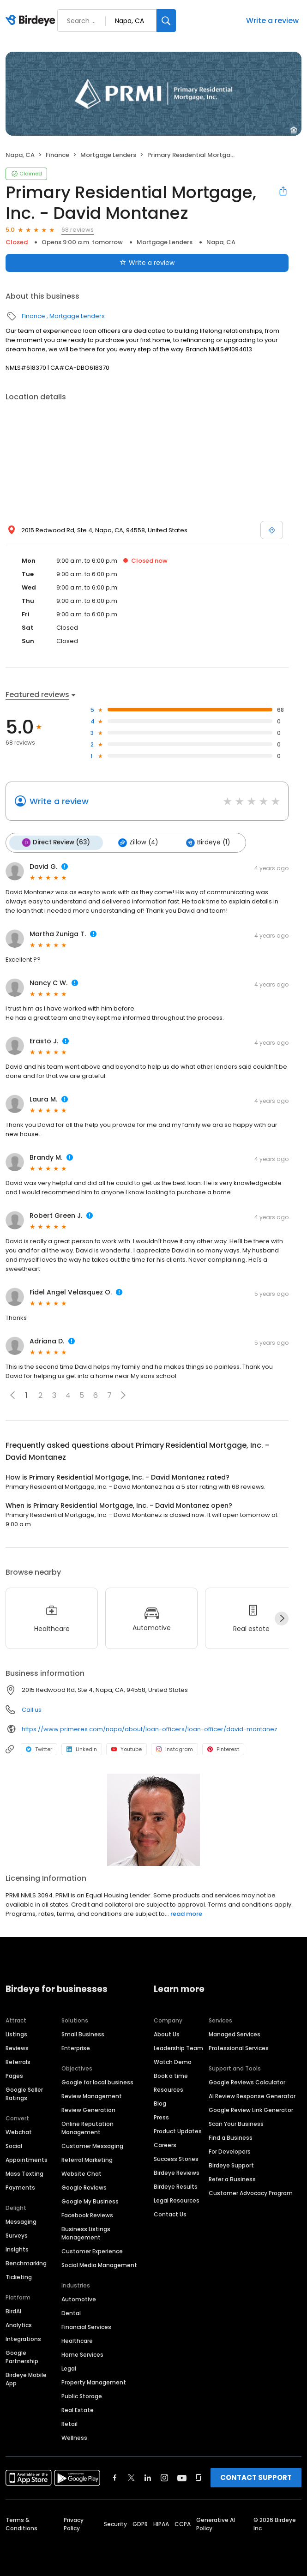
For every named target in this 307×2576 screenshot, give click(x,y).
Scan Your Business (236, 2123)
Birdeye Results (176, 2186)
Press (161, 2116)
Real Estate (77, 2409)
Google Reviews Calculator (247, 2081)
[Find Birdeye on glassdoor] (198, 2476)
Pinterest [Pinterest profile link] (223, 1748)
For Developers (230, 2151)
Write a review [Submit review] (147, 262)
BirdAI (13, 2310)
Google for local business (97, 2081)
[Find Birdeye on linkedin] (147, 2476)
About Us (167, 2033)
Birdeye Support (231, 2164)
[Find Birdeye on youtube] (182, 2476)
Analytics (19, 2324)
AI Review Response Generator (252, 2095)
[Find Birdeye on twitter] (131, 2476)
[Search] (166, 20)
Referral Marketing (87, 2159)
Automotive (78, 2298)
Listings (16, 2033)
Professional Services (239, 2047)
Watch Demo (173, 2061)
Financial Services (86, 2326)
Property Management (93, 2381)
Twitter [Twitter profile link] (39, 1748)
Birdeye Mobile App (26, 2378)
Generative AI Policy (215, 2523)
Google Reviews (84, 2187)
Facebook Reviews (87, 2214)
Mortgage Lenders (108, 154)
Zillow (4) (136, 842)
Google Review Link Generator (251, 2109)
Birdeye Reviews (176, 2172)
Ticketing (19, 2276)
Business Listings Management (85, 2232)
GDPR (140, 2523)
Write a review (272, 20)
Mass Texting (24, 2173)
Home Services (82, 2354)
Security (115, 2523)
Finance (57, 154)
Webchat (19, 2131)
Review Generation (88, 2109)
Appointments (27, 2159)
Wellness (74, 2437)
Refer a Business (232, 2178)
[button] (123, 1394)
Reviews (17, 2047)
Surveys (17, 2235)
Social (14, 2145)
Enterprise (75, 2047)
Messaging (21, 2221)
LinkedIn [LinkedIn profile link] (81, 1748)
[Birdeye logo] (32, 20)
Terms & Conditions (21, 2523)
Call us (32, 1709)
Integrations (23, 2338)
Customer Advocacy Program (251, 2192)
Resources (168, 2089)
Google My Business (90, 2200)
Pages (14, 2075)
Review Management (91, 2095)
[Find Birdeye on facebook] (115, 2476)
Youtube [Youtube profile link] (126, 1748)
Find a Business (231, 2137)
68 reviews (77, 229)
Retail (69, 2423)
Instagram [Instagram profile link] (174, 1748)
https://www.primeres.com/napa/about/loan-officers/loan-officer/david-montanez (149, 1728)
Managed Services (234, 2033)
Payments (20, 2187)
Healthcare (77, 2340)
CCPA (183, 2523)
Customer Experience (92, 2250)
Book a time (171, 2075)
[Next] (282, 1618)
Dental (71, 2312)
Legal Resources (176, 2199)
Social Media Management (99, 2264)
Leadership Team (178, 2047)
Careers (165, 2144)
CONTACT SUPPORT (256, 2476)
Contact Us (170, 2213)
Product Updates (178, 2130)
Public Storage (81, 2395)
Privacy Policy (74, 2523)
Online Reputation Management (87, 2127)
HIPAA (161, 2523)
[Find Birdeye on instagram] (164, 2476)
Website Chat (81, 2173)
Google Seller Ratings (24, 2093)
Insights (17, 2248)
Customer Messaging (92, 2145)
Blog (160, 2103)
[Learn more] (153, 1819)
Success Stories (176, 2158)
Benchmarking (26, 2262)
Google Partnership (22, 2356)
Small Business (82, 2033)
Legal (68, 2367)
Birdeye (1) (205, 842)
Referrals (18, 2061)
